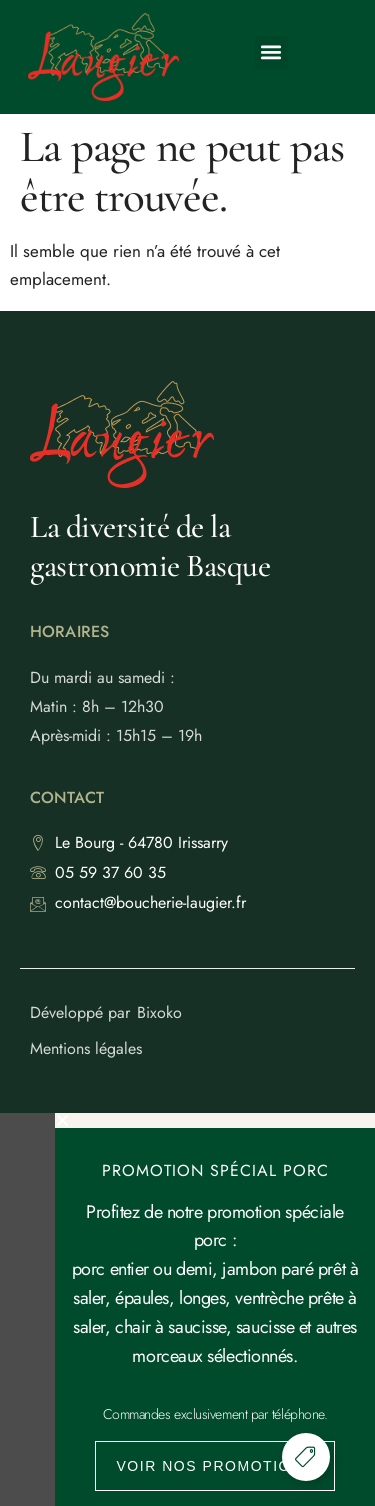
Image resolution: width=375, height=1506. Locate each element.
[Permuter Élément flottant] (306, 1457)
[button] (271, 52)
